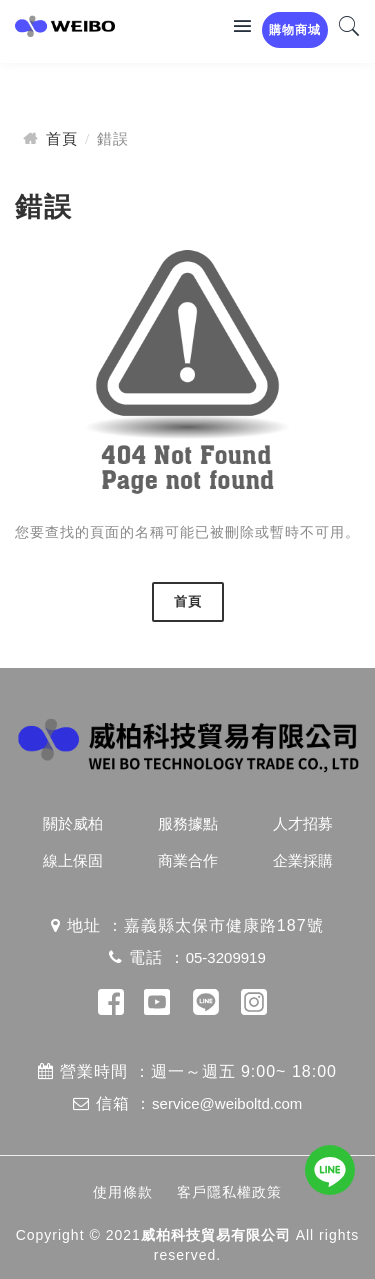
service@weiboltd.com (227, 1103)
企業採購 (303, 860)
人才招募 (303, 823)
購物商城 (295, 30)
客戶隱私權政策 (229, 1192)
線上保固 (73, 860)
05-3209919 (226, 957)
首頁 (62, 138)
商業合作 (188, 860)
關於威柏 (73, 823)
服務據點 (188, 823)
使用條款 (123, 1192)
